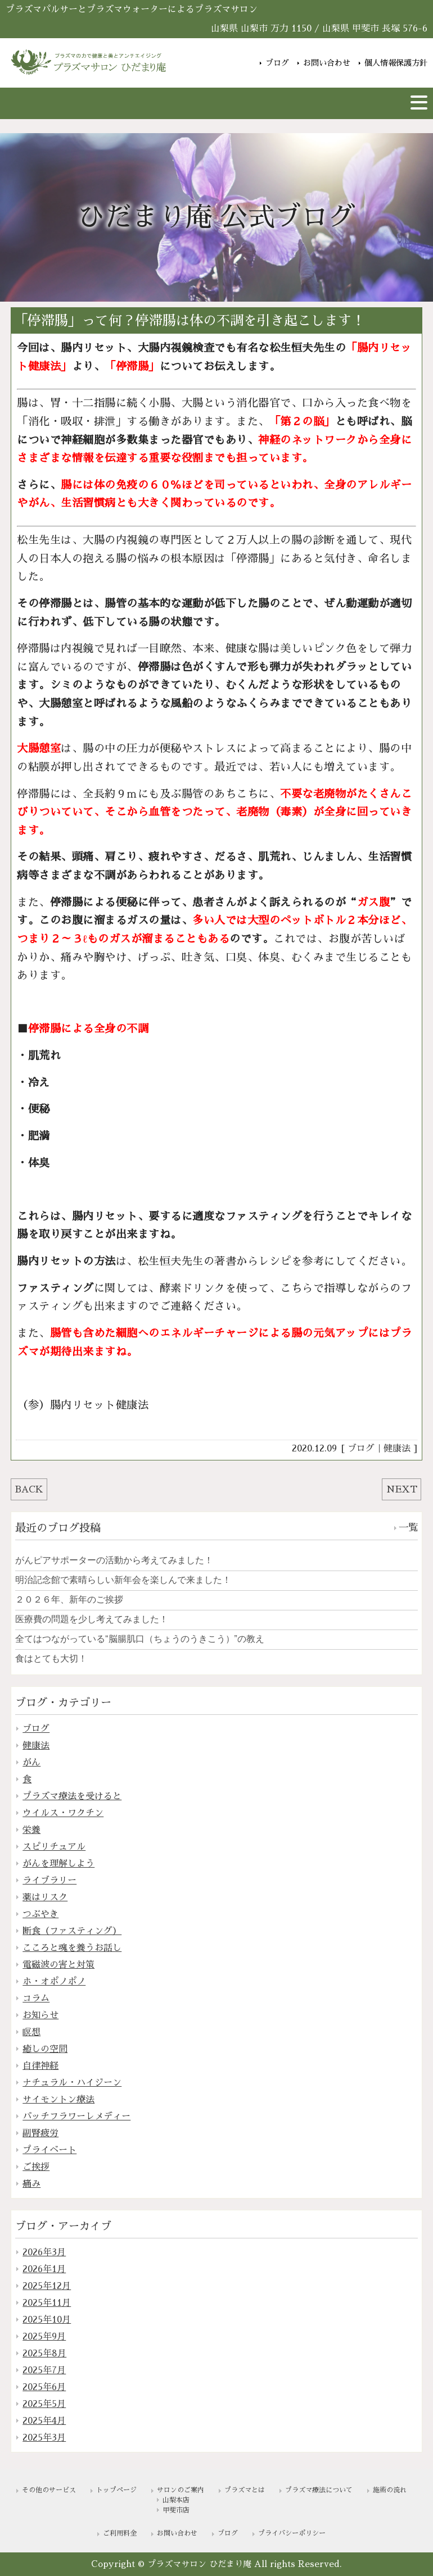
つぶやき (40, 1914)
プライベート (49, 2150)
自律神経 (40, 2065)
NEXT (401, 1489)
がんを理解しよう (58, 1863)
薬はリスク (44, 1897)
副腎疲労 (40, 2133)
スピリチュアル (53, 1846)
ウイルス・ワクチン (62, 1813)
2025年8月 (44, 2353)
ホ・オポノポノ (53, 1981)
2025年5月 (44, 2404)
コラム (35, 1998)
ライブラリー (49, 1880)
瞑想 (31, 2032)
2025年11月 (46, 2303)
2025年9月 (44, 2336)
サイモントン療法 (58, 2099)
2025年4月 (44, 2420)
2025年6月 (44, 2387)
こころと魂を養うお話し (71, 1948)
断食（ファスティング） (71, 1931)
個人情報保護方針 (395, 63)
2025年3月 (44, 2437)
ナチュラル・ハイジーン (71, 2082)
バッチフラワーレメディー (76, 2116)
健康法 (397, 1448)
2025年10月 (46, 2319)
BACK (29, 1489)
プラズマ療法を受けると (71, 1796)
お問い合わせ (326, 63)
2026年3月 (44, 2252)
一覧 (408, 1527)
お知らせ (40, 2015)
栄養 (31, 1830)
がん (31, 1762)
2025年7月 (44, 2370)
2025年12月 (46, 2286)
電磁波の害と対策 (58, 1964)
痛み (31, 2183)
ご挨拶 (35, 2167)
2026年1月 (44, 2269)
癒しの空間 (44, 2049)
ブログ (277, 63)
